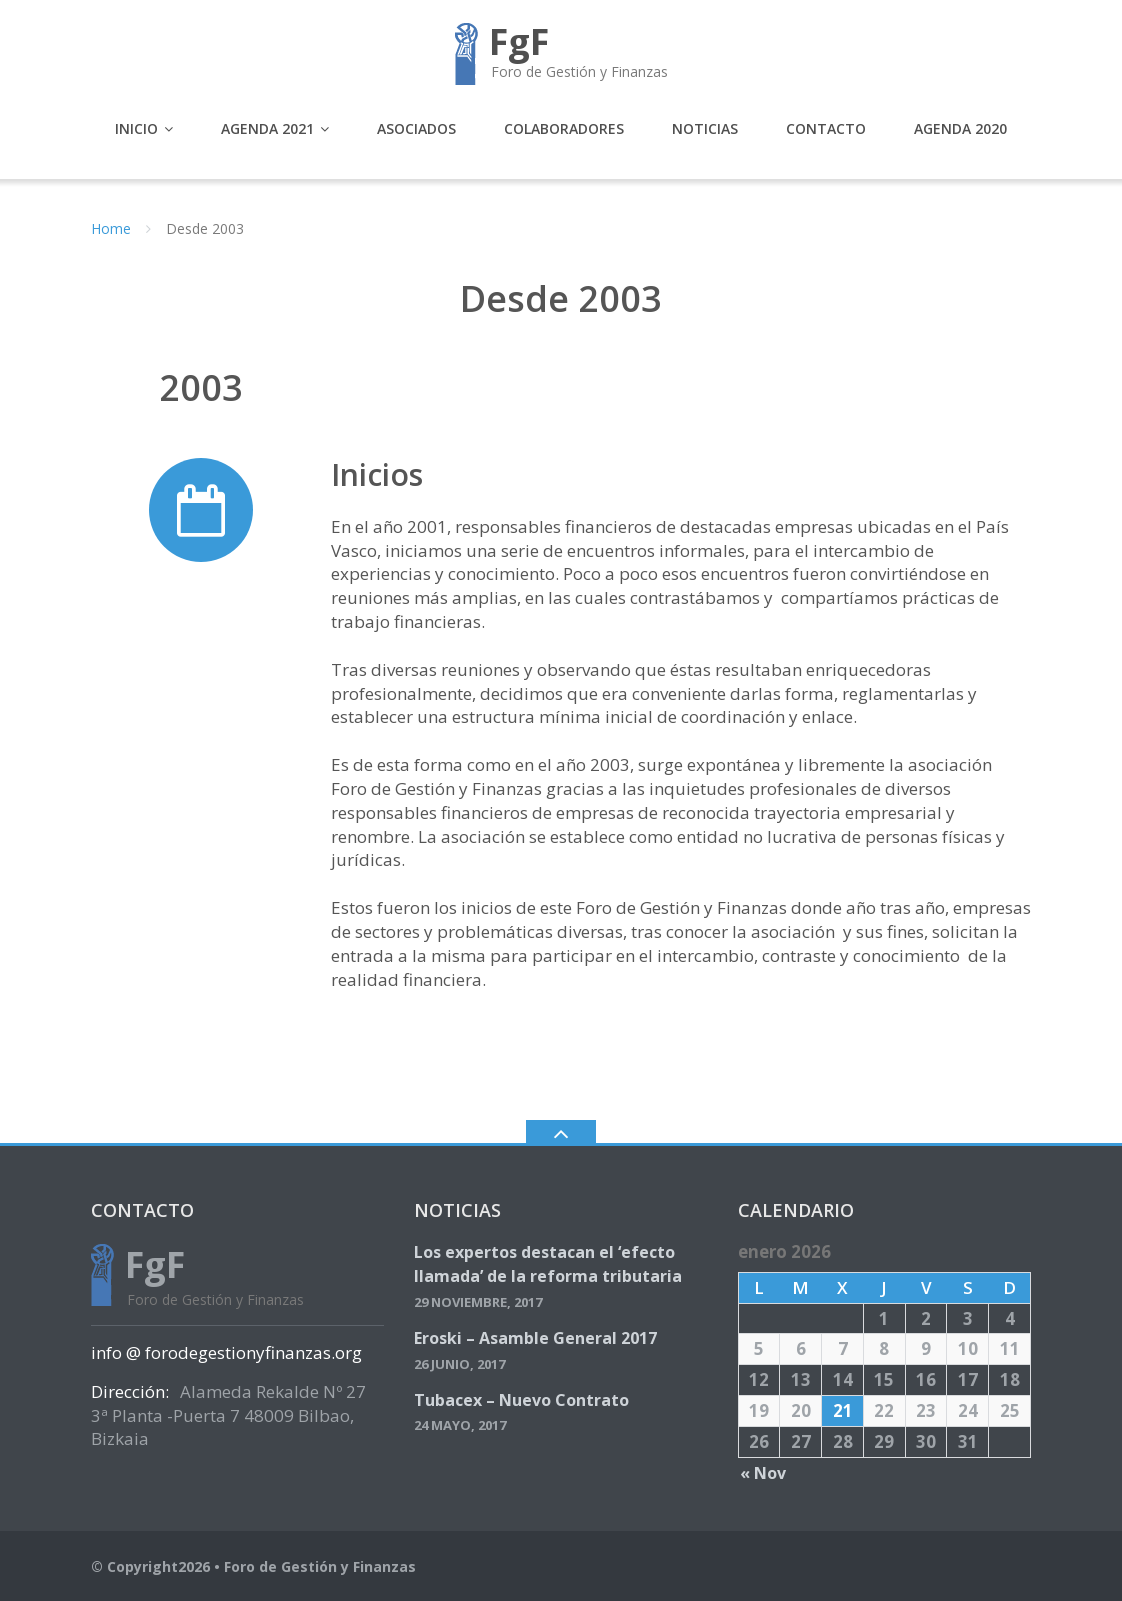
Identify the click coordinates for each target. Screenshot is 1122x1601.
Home (111, 228)
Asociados (416, 128)
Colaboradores (564, 128)
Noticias (705, 128)
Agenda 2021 (267, 128)
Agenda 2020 (960, 128)
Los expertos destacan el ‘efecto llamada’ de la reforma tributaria (548, 1264)
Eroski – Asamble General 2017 (535, 1338)
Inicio (136, 128)
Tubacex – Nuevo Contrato (521, 1400)
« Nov (763, 1473)
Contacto (826, 128)
